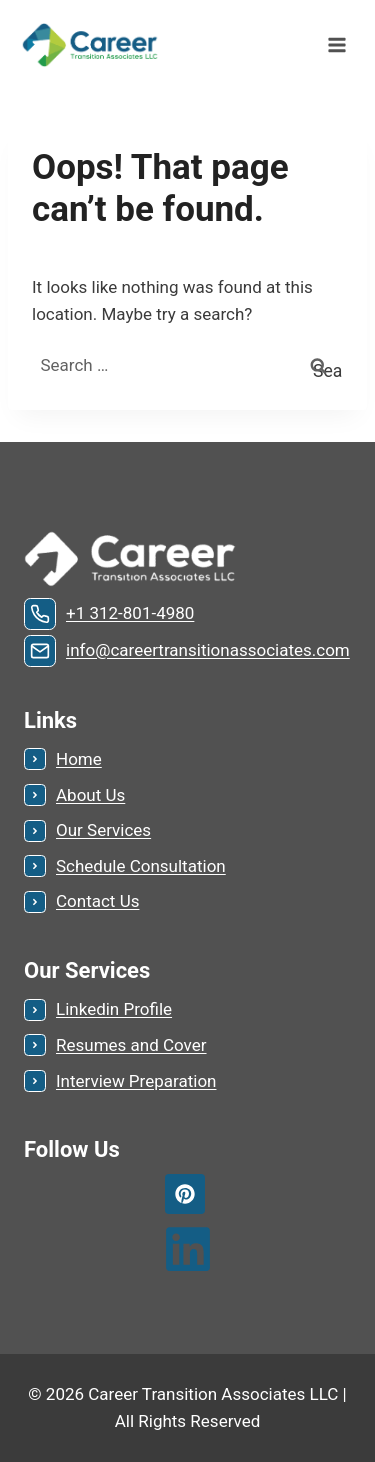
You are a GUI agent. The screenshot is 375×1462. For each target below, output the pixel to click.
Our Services (103, 830)
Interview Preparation (136, 1081)
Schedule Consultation (141, 866)
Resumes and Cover (131, 1045)
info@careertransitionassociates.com (208, 650)
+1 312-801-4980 (130, 613)
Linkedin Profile (114, 1009)
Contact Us (97, 901)
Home (79, 759)
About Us (90, 795)
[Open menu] (336, 44)
